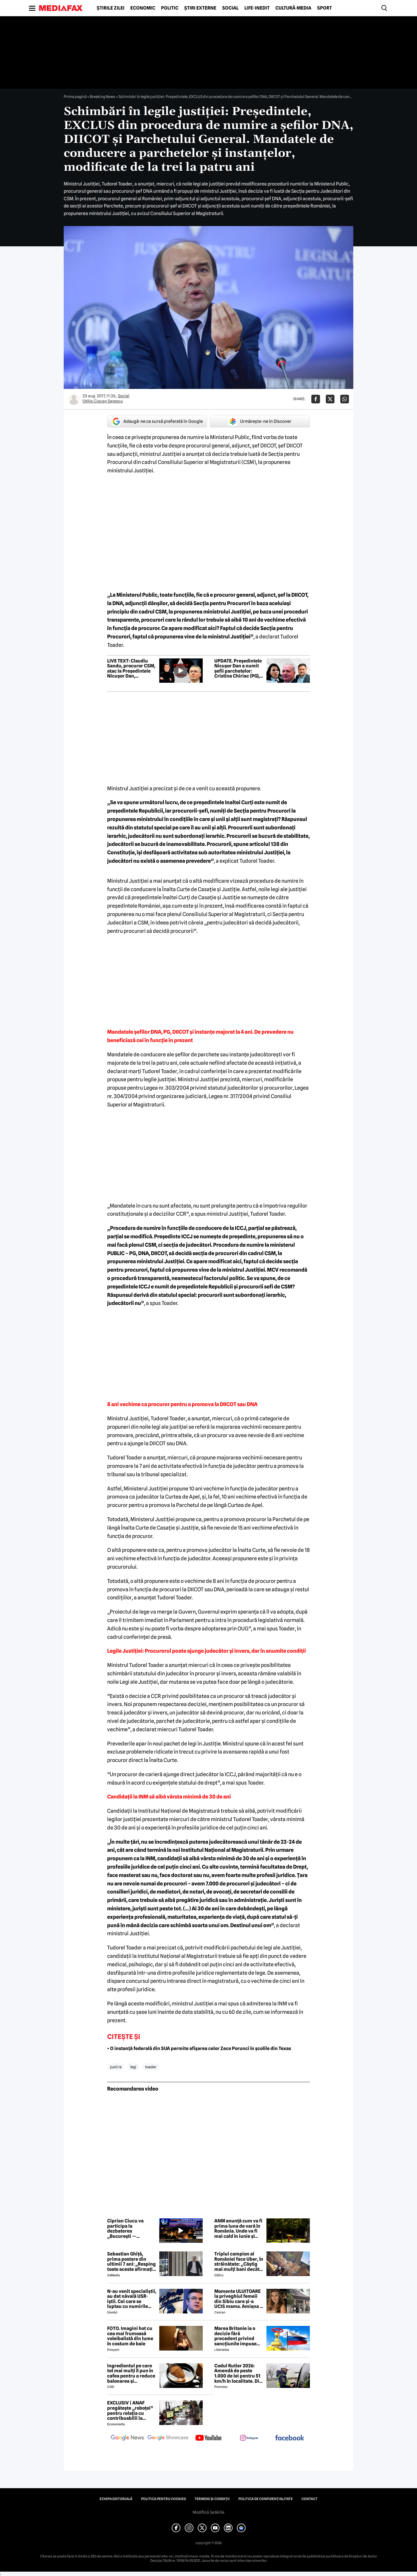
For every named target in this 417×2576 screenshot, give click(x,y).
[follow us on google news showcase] (168, 2438)
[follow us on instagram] (249, 2438)
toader (150, 2067)
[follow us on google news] (127, 2438)
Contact (309, 2499)
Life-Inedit (257, 8)
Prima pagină (75, 96)
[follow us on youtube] (208, 2438)
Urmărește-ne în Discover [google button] (259, 421)
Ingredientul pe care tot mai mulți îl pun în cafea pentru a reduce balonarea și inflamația (131, 2373)
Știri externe (200, 8)
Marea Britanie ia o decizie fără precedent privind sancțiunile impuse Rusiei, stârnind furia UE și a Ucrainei (237, 2336)
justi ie (116, 2067)
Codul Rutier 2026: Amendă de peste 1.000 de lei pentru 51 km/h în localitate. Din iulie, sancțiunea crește (238, 2373)
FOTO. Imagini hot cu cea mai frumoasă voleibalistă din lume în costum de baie (130, 2336)
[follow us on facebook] (289, 2438)
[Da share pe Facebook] (315, 399)
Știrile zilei (111, 8)
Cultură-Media (293, 8)
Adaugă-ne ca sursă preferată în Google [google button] (157, 421)
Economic (142, 8)
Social (230, 8)
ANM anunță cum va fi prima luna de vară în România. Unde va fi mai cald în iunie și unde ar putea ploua (238, 2228)
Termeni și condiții (212, 2499)
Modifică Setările (208, 2512)
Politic (169, 8)
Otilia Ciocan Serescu (103, 401)
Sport (324, 8)
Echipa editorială (116, 2499)
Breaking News (102, 96)
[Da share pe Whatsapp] (344, 399)
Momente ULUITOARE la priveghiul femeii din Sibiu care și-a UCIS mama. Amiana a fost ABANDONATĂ (238, 2299)
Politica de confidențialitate (265, 2499)
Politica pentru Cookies (163, 2499)
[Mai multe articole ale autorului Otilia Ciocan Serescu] (74, 399)
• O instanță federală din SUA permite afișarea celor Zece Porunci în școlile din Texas (199, 2048)
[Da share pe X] (330, 399)
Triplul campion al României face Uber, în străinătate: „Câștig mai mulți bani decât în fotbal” (238, 2261)
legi (133, 2067)
